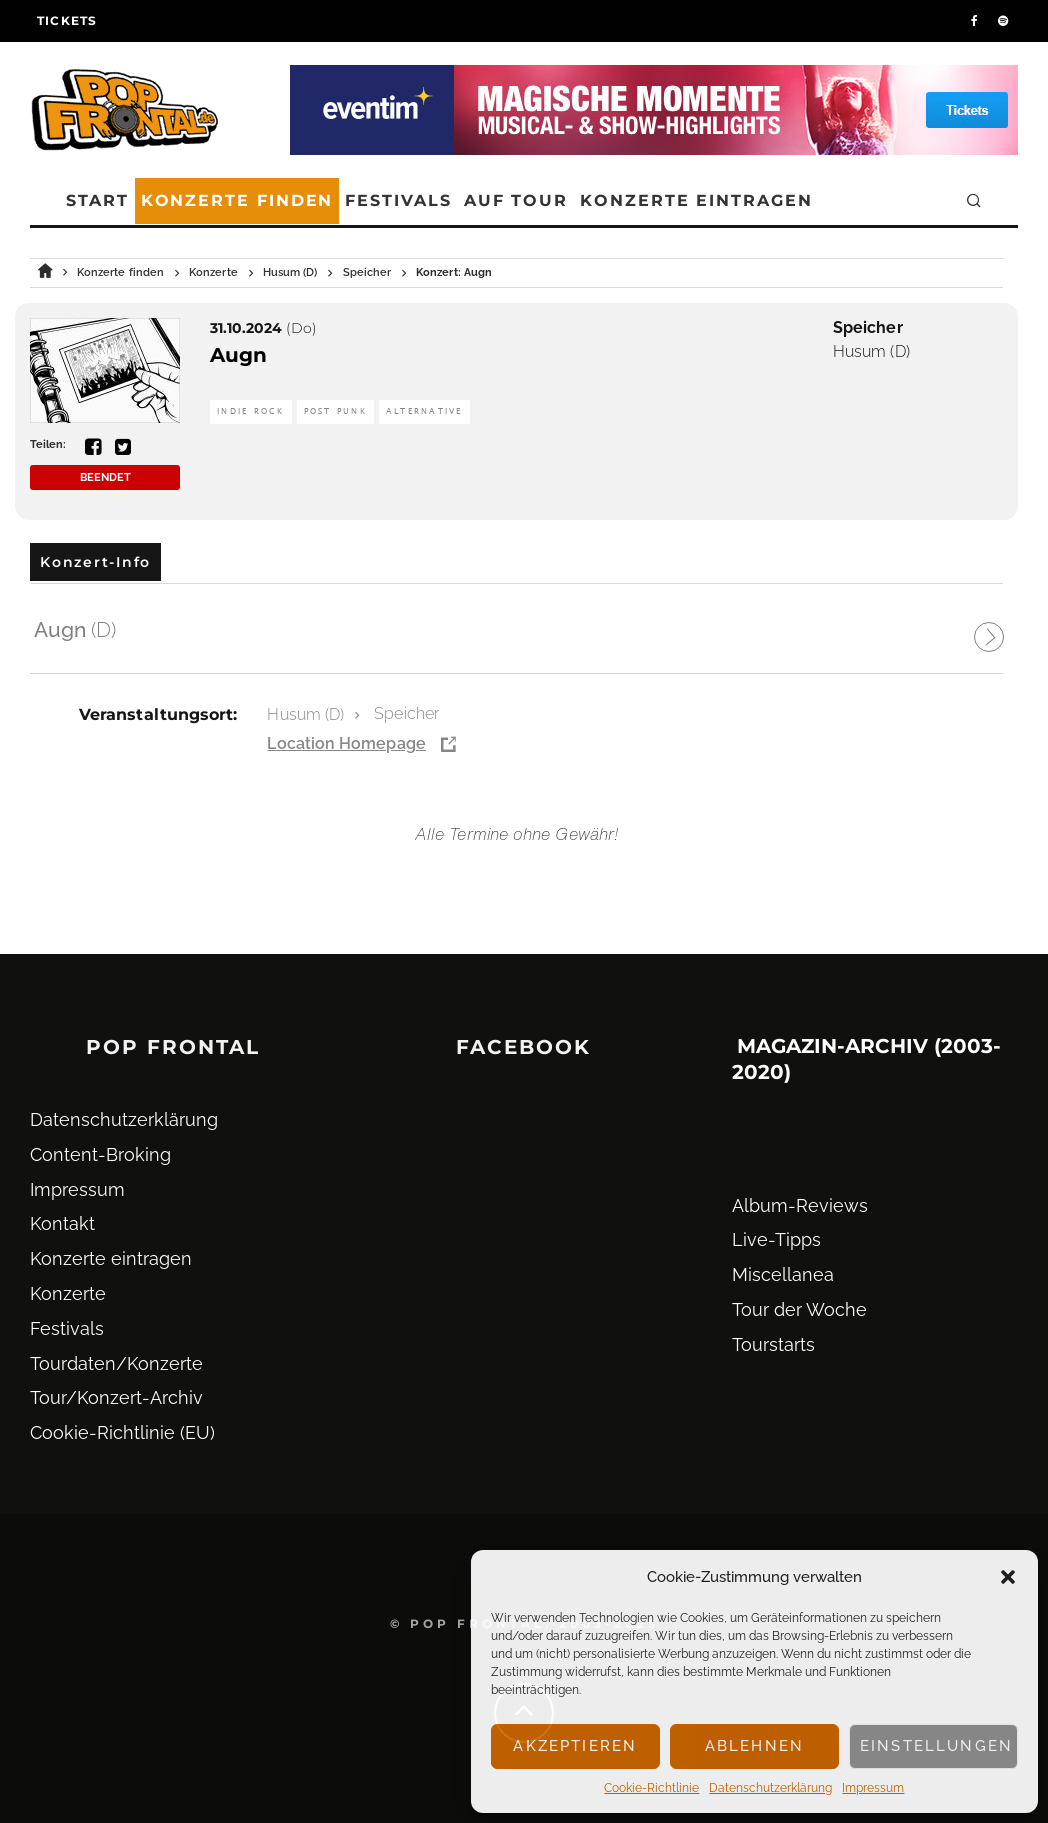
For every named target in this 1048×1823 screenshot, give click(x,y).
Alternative (424, 411)
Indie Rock (251, 411)
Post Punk (335, 411)
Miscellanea (783, 1274)
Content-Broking (100, 1154)
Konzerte (68, 1293)
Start (97, 200)
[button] (1008, 1577)
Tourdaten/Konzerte (116, 1363)
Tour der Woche (799, 1309)
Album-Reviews (800, 1205)
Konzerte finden (237, 200)
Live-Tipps (776, 1239)
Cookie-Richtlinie (651, 1788)
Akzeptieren (575, 1746)
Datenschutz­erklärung (770, 1788)
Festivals (398, 200)
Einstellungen (936, 1746)
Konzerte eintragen (696, 200)
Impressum (873, 1788)
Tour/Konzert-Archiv (116, 1397)
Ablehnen (754, 1746)
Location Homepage (346, 743)
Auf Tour (516, 200)
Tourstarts (773, 1344)
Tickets (67, 20)
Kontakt (62, 1223)
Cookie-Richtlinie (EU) (122, 1432)
